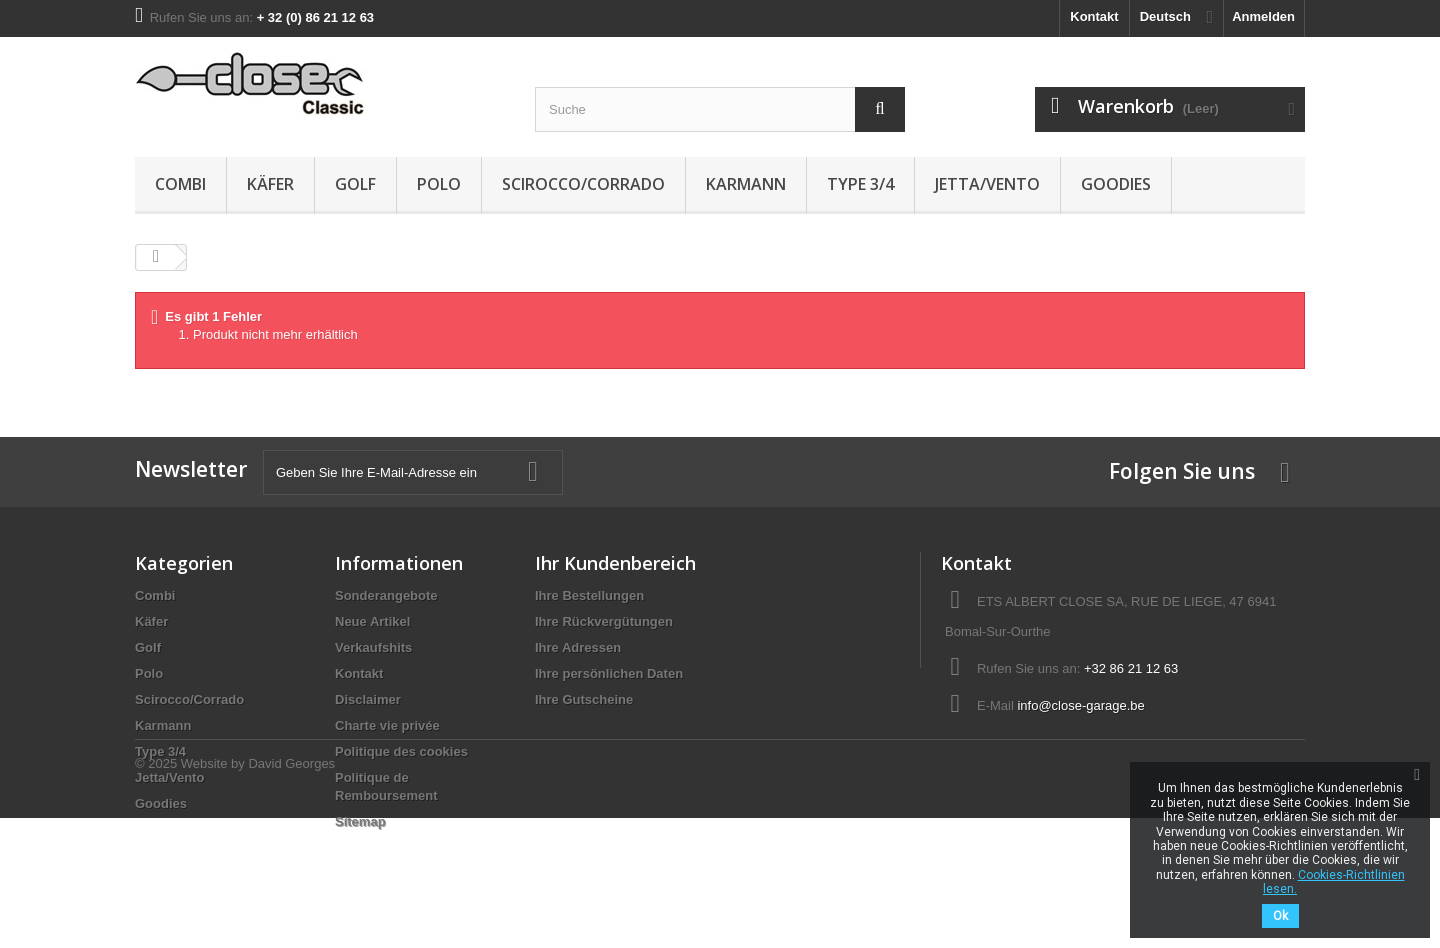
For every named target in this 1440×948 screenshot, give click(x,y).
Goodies (1116, 184)
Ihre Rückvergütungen (604, 621)
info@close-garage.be (1080, 705)
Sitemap (360, 821)
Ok (1280, 916)
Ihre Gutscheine (584, 699)
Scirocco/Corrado (583, 184)
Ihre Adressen (578, 647)
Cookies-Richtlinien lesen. (1334, 882)
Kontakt (1094, 16)
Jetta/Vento (987, 184)
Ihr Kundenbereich (615, 563)
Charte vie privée (387, 725)
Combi (180, 184)
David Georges (291, 893)
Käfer (270, 184)
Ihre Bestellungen (589, 595)
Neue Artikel (372, 621)
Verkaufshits (373, 647)
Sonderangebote (386, 595)
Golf (355, 184)
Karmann (746, 184)
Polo (439, 184)
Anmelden (1263, 16)
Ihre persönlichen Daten (609, 673)
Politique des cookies (401, 751)
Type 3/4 (860, 184)
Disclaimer (368, 699)
